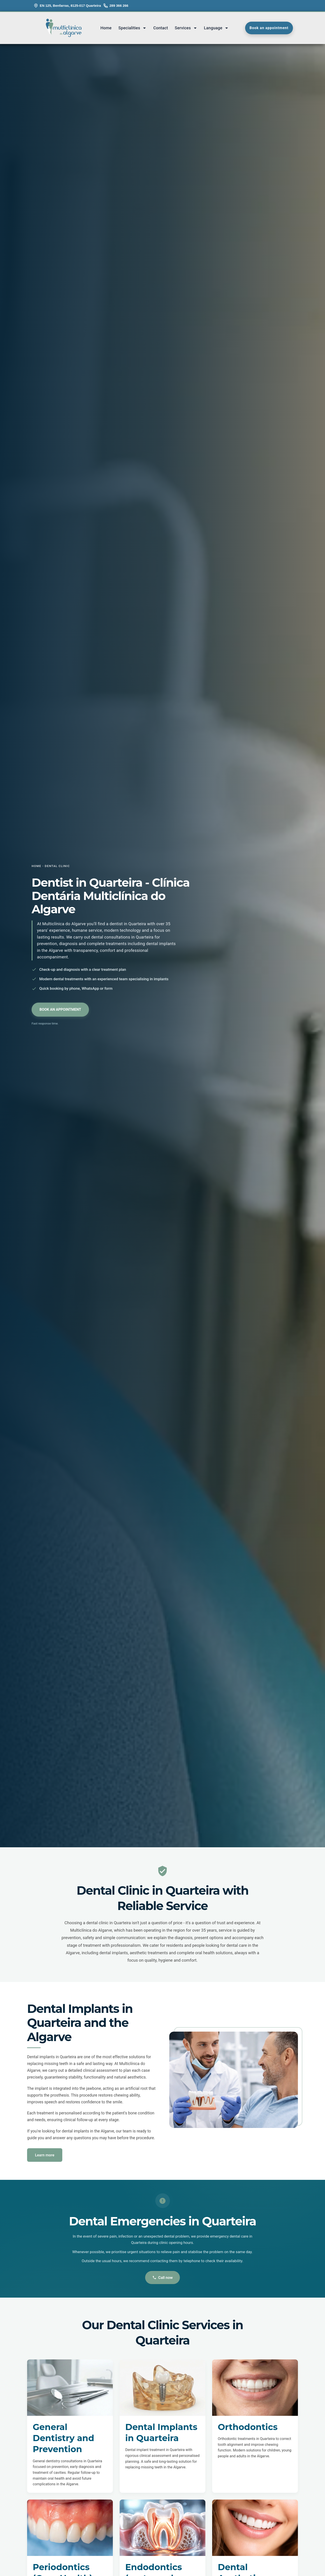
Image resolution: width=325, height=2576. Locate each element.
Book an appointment (60, 1009)
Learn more (44, 2155)
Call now (162, 2277)
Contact (160, 27)
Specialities (132, 28)
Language (216, 28)
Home (106, 27)
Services (186, 28)
